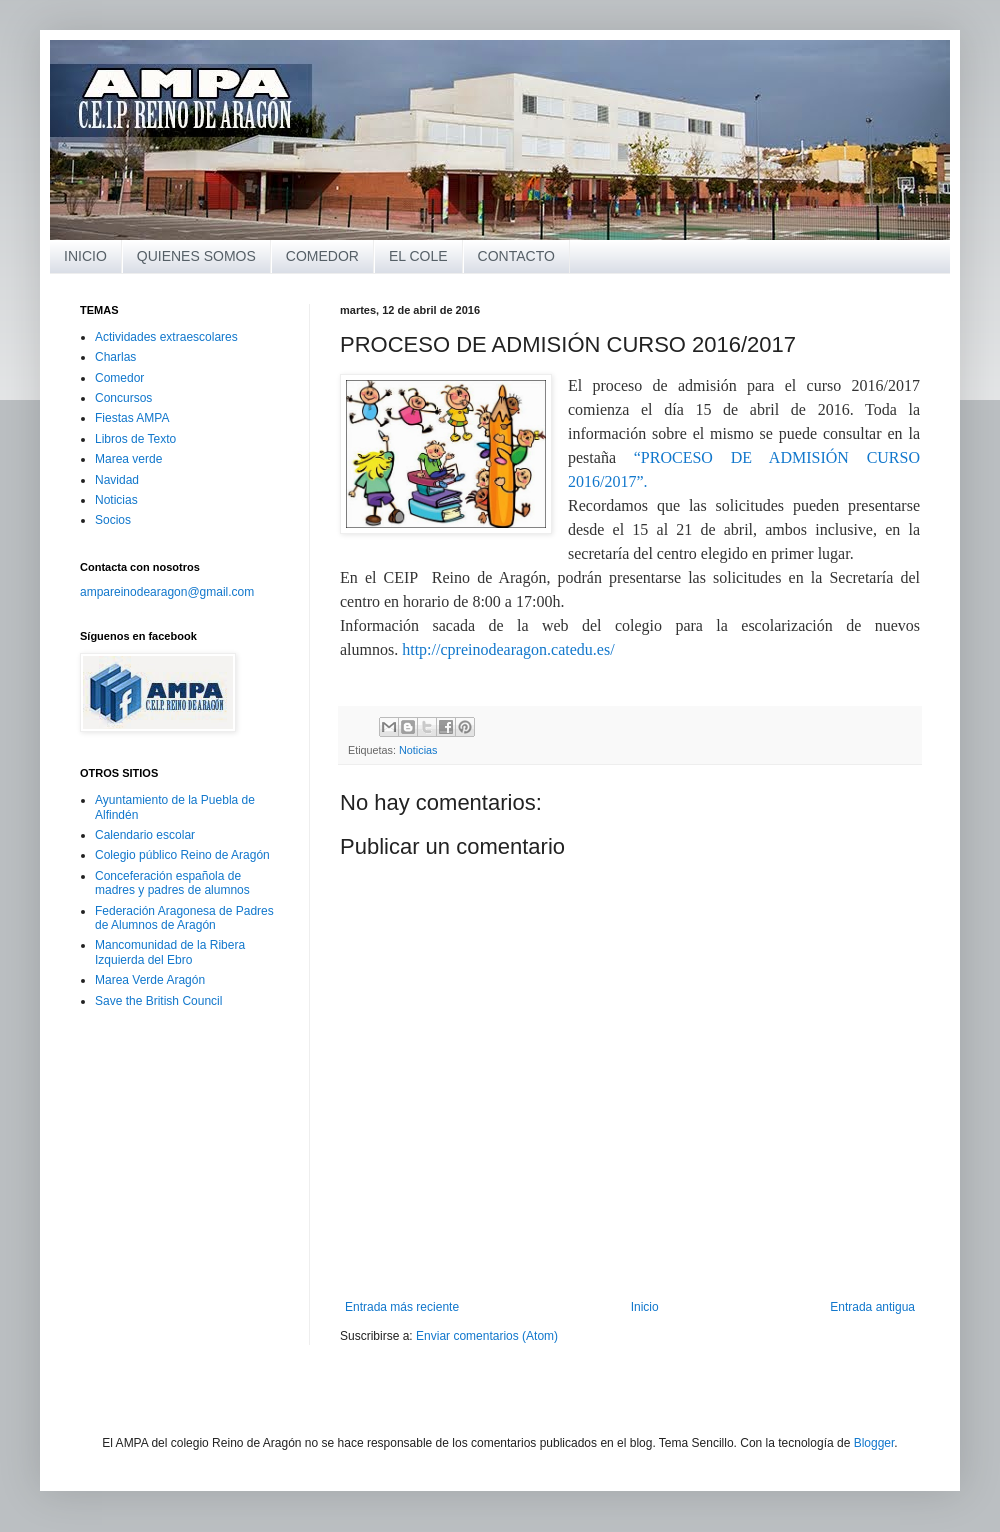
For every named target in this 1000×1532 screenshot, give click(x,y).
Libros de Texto (135, 439)
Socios (113, 520)
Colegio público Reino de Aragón (182, 855)
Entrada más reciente (402, 1307)
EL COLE (418, 256)
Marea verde (128, 459)
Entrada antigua (872, 1307)
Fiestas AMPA (132, 418)
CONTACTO (516, 256)
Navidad (117, 480)
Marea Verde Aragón (150, 980)
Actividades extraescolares (166, 337)
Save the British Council (158, 1001)
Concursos (123, 398)
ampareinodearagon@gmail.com (167, 592)
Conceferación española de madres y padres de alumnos (172, 883)
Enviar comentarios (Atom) (487, 1336)
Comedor (119, 378)
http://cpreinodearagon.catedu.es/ (508, 649)
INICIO (85, 256)
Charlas (115, 357)
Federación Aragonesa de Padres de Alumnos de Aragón (184, 918)
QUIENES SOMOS (196, 256)
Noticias (418, 750)
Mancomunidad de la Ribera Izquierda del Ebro (170, 952)
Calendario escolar (145, 835)
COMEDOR (322, 256)
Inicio (645, 1307)
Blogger (874, 1443)
